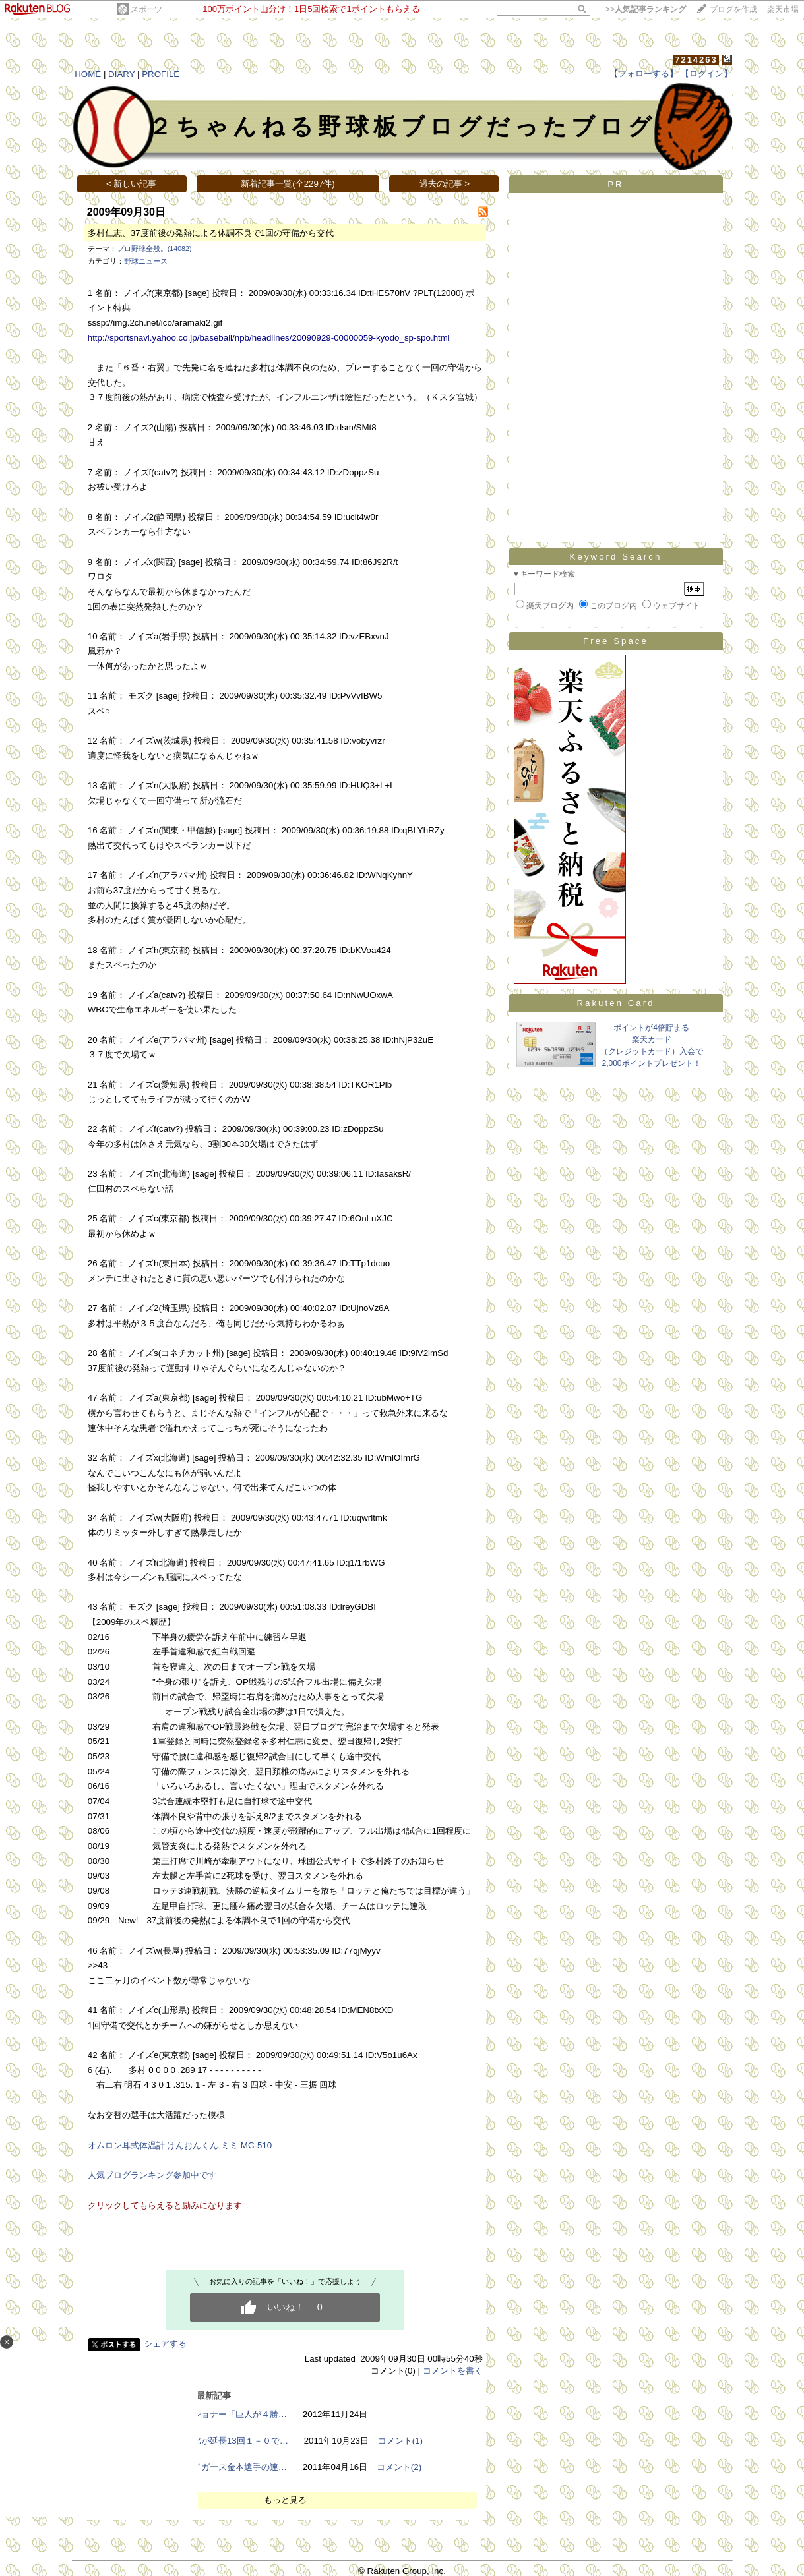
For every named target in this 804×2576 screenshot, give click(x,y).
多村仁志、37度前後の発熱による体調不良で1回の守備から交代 (211, 233)
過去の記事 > (444, 184)
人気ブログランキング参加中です (152, 2175)
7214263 (696, 60)
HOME (88, 74)
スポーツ (146, 9)
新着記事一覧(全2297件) (288, 184)
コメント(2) (399, 2467)
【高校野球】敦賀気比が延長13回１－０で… (201, 2440)
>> (645, 9)
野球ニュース (146, 261)
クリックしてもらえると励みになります (165, 2205)
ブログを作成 (733, 9)
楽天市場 (783, 9)
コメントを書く (453, 2371)
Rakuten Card (615, 1003)
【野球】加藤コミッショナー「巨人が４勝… (201, 2414)
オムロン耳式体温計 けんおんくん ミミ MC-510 (180, 2145)
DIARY (121, 74)
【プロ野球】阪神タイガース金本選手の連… (201, 2467)
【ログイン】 (706, 73)
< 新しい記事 (131, 184)
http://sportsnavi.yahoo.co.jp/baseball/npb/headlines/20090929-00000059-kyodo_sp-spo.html (269, 338)
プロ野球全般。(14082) (154, 248)
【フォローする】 (643, 73)
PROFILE (160, 74)
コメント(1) (400, 2440)
